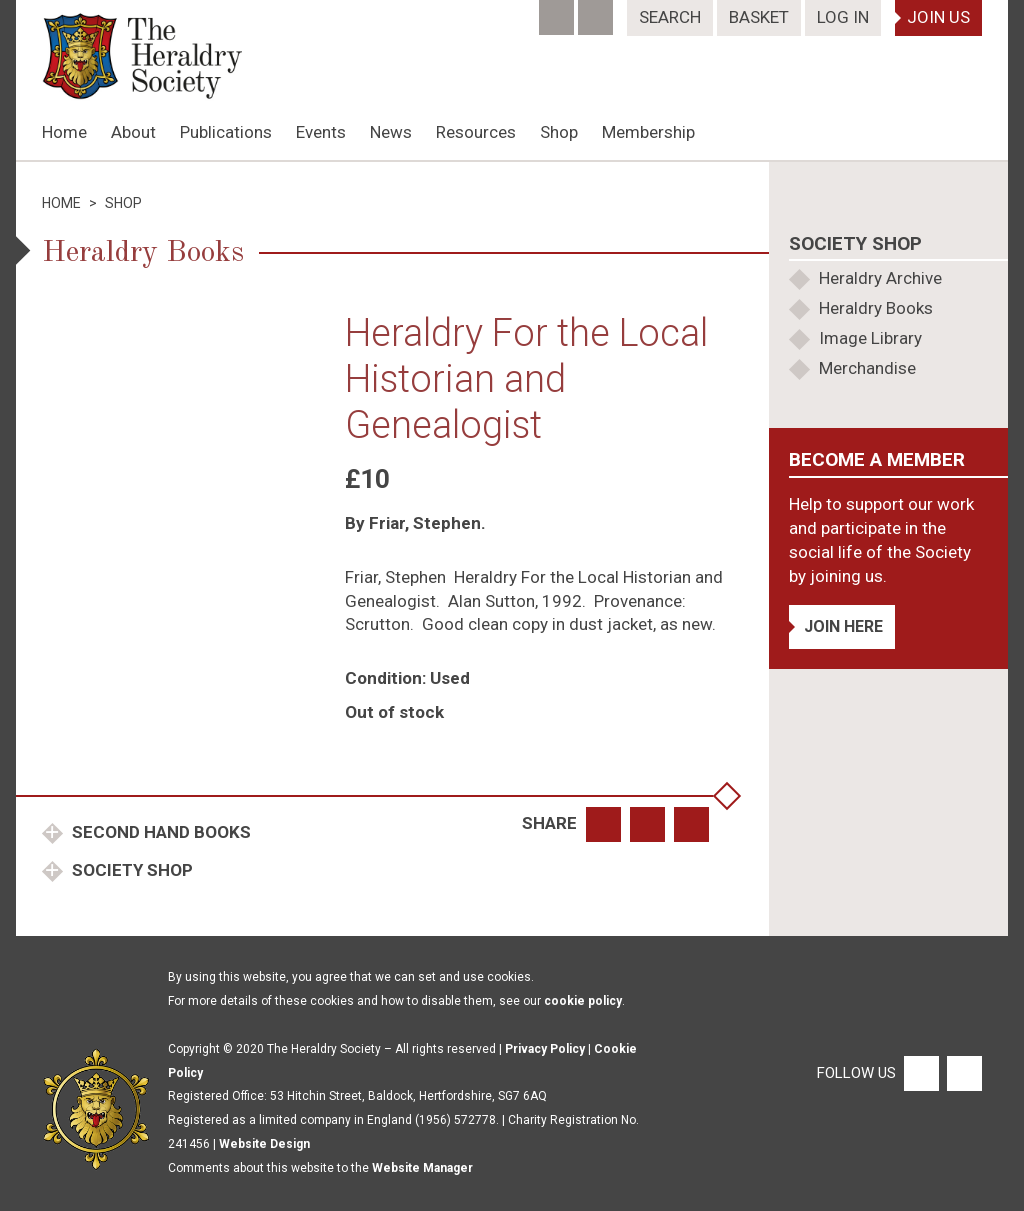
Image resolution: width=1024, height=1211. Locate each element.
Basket (759, 17)
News (391, 132)
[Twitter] (597, 11)
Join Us (938, 17)
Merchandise (867, 368)
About (133, 132)
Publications (226, 132)
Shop (559, 132)
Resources (476, 132)
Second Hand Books (159, 832)
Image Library (870, 338)
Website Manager (422, 1168)
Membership (648, 132)
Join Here (843, 626)
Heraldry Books (876, 308)
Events (321, 132)
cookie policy (583, 1001)
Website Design (264, 1144)
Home (64, 132)
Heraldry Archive (880, 278)
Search (670, 17)
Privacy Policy (545, 1049)
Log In (843, 17)
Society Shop (130, 870)
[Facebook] (558, 11)
